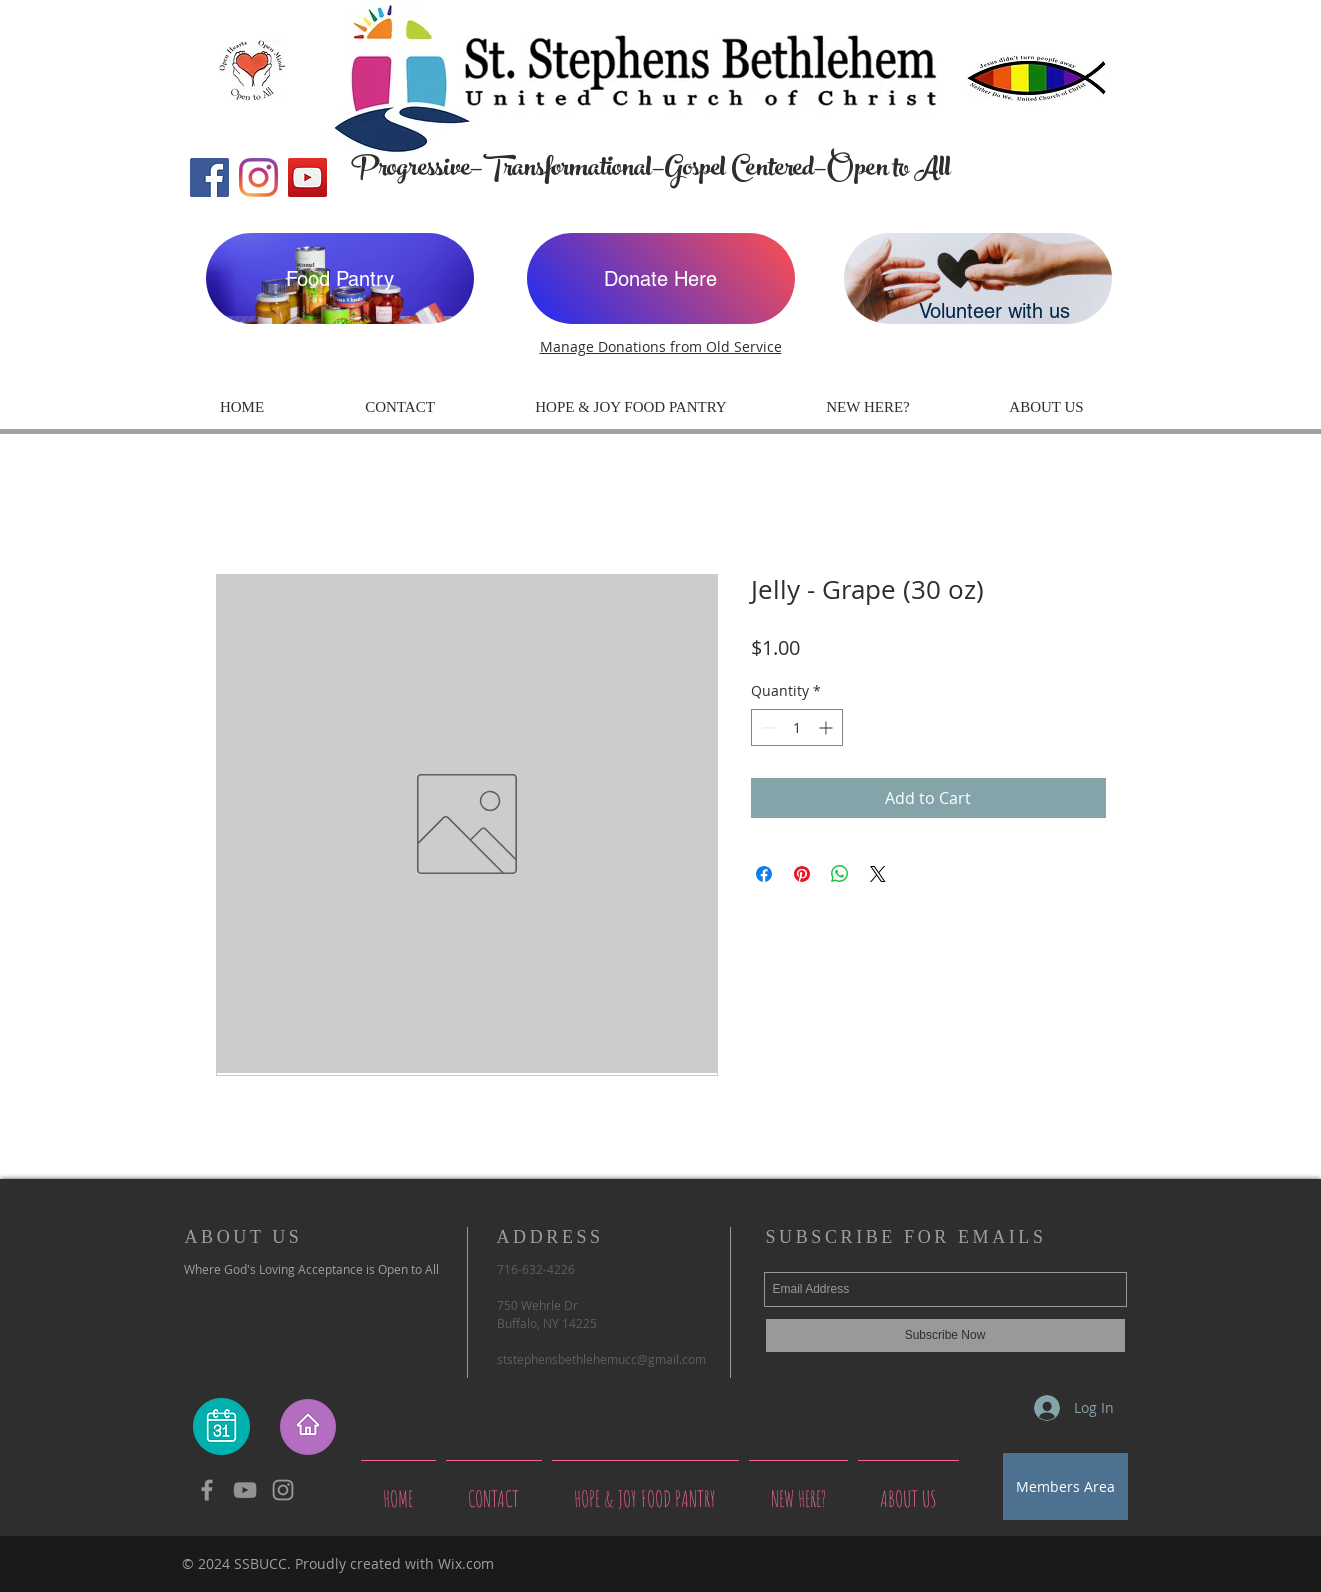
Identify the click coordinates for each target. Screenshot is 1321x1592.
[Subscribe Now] (945, 1335)
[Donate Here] (661, 278)
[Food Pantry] (340, 278)
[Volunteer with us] (978, 278)
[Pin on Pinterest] (802, 874)
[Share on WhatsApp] (840, 874)
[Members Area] (1065, 1486)
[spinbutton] (797, 727)
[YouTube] (307, 177)
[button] (868, 407)
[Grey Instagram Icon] (283, 1490)
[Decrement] (766, 727)
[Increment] (827, 727)
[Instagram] (258, 177)
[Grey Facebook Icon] (207, 1490)
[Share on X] (878, 874)
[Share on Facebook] (764, 874)
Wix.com (466, 1563)
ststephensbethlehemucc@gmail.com (601, 1359)
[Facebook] (209, 177)
